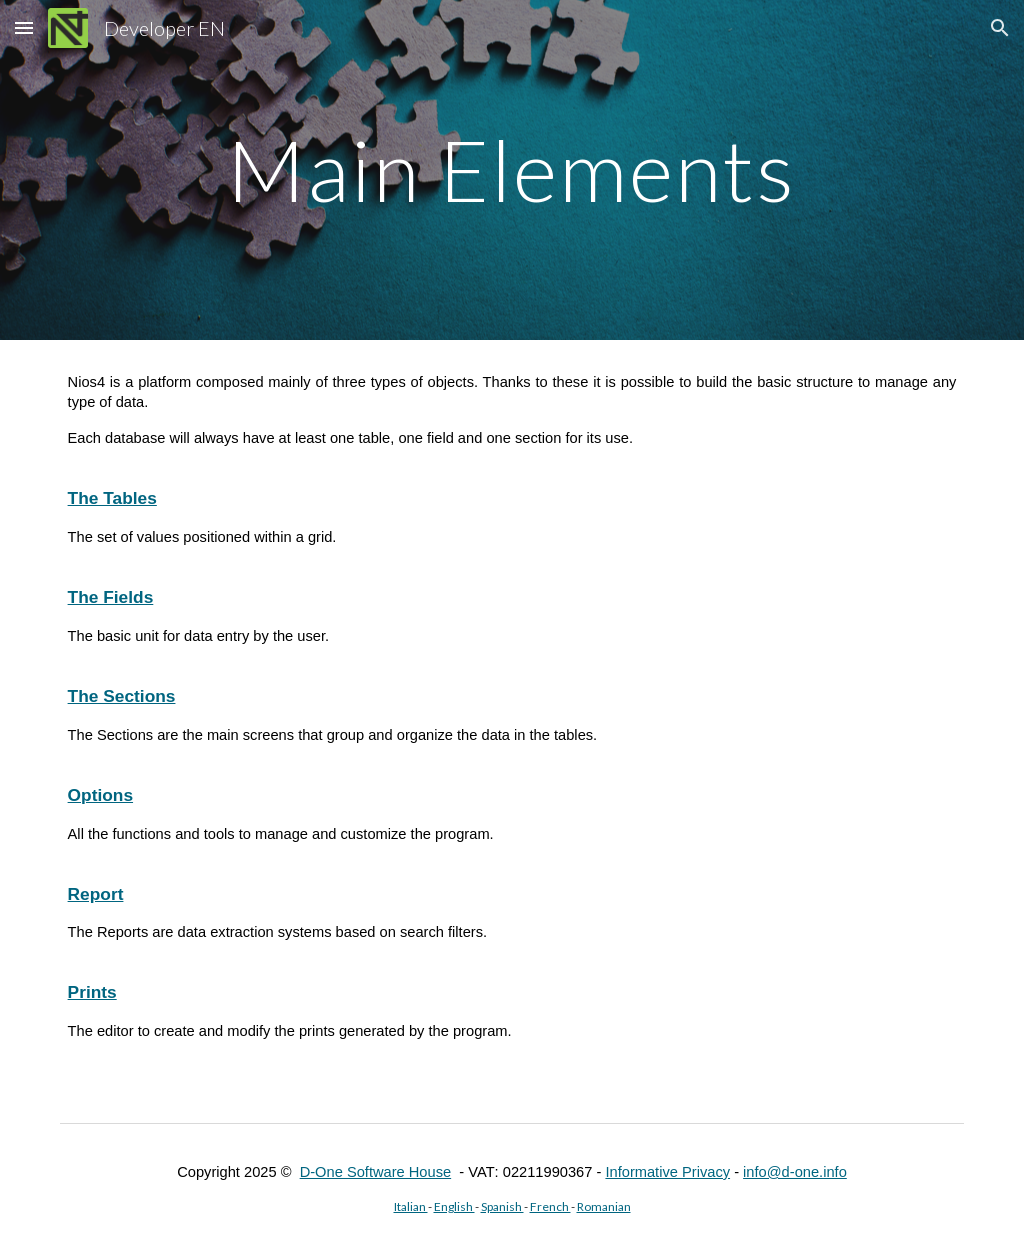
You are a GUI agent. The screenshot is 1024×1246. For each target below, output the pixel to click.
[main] (511, 169)
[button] (24, 27)
